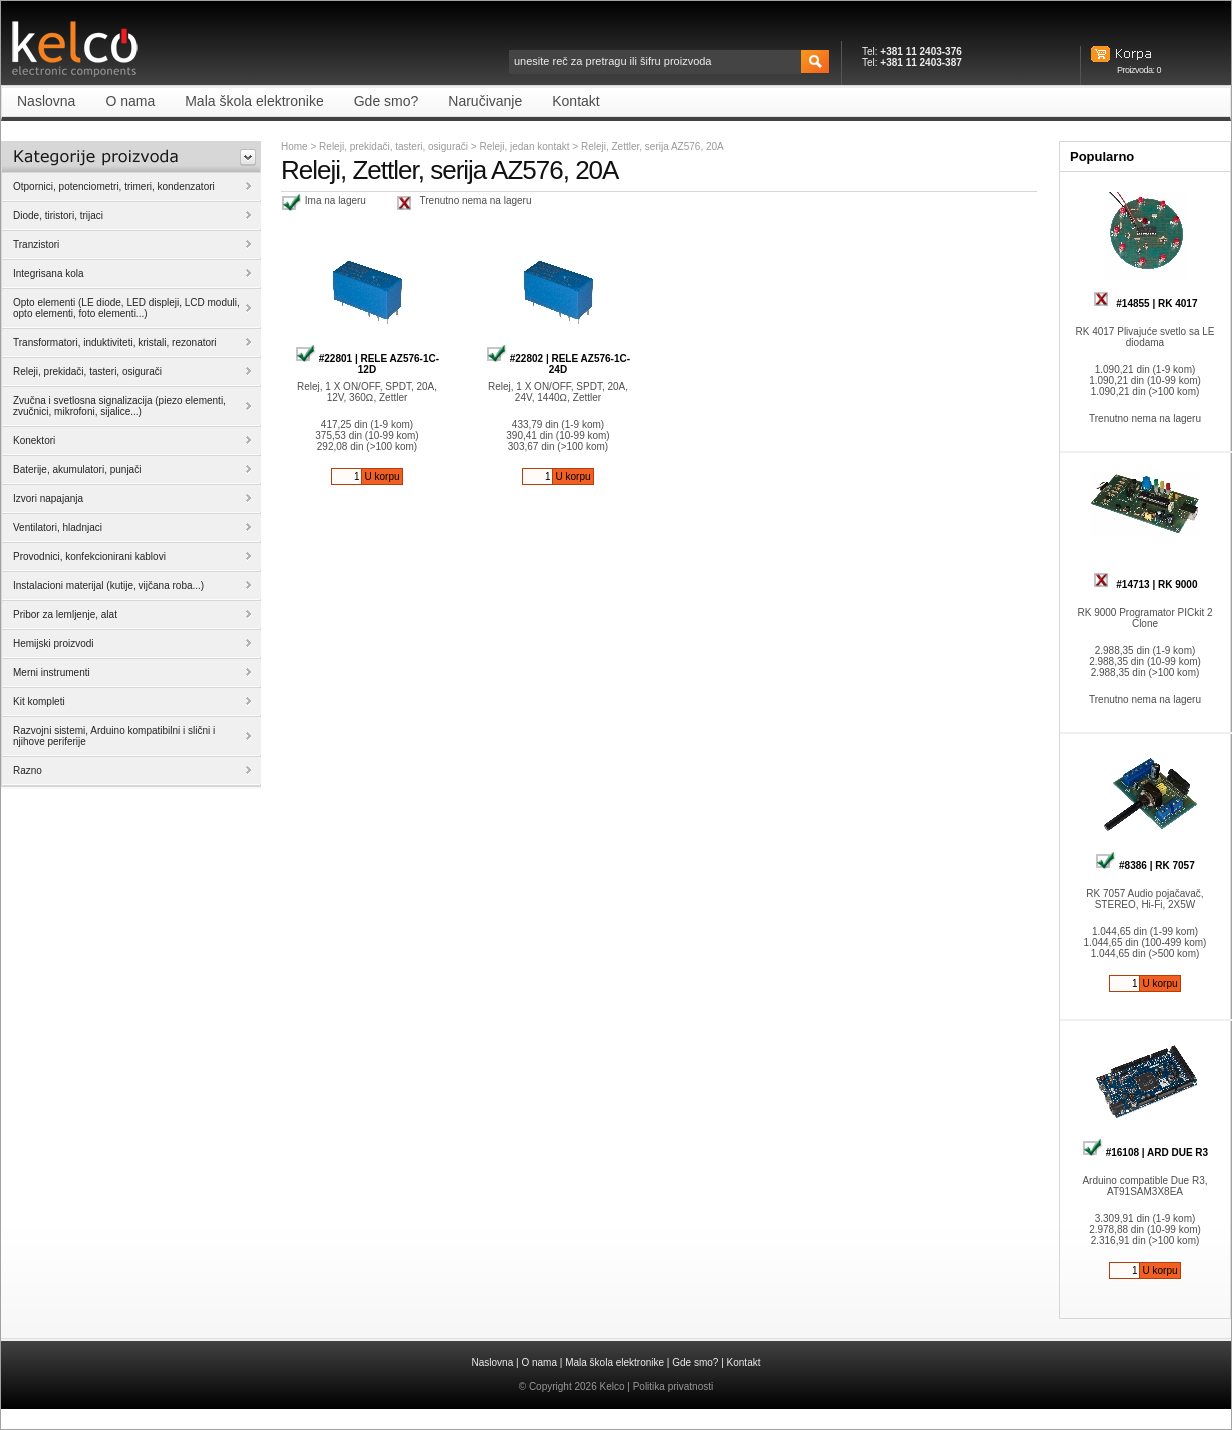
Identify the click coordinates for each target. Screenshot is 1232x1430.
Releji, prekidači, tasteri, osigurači (393, 146)
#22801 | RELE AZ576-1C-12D (367, 364)
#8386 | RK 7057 (1144, 865)
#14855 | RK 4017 (1145, 303)
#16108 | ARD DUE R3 (1145, 1152)
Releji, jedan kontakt (525, 146)
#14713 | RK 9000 (1145, 584)
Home (294, 146)
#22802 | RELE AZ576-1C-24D (558, 364)
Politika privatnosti (673, 1386)
